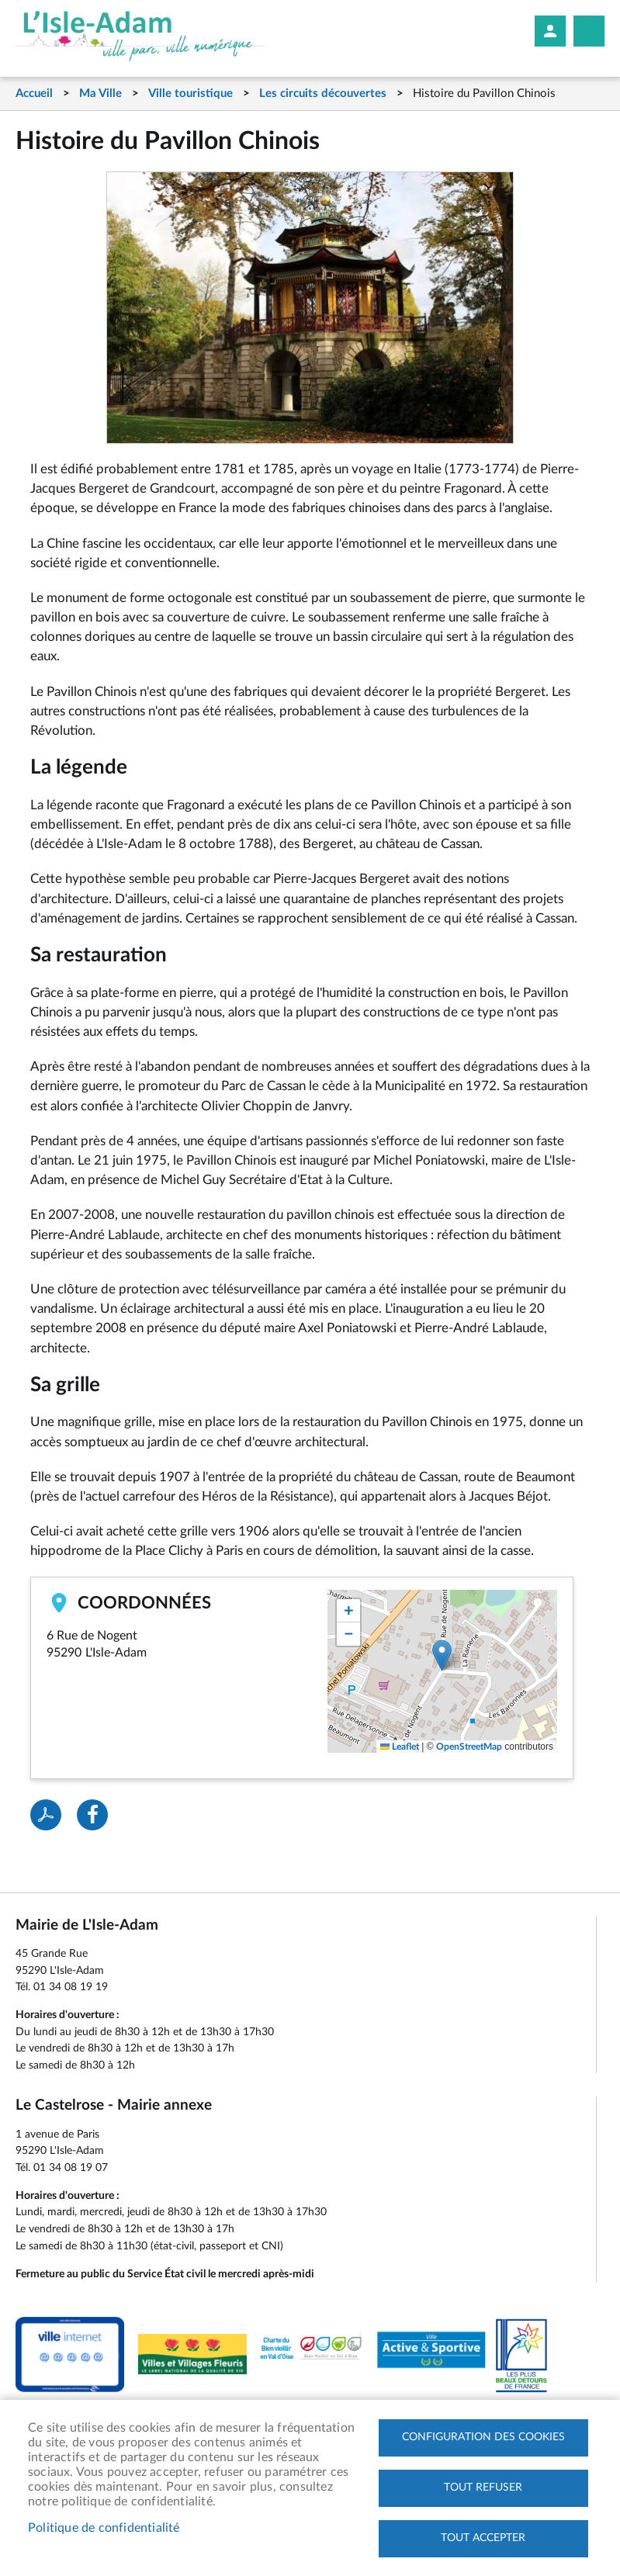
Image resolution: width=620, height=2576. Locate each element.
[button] (442, 1655)
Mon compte (550, 31)
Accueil (34, 93)
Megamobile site (588, 31)
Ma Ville (100, 93)
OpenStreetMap (469, 1746)
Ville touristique (190, 93)
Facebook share (92, 1814)
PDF (45, 1814)
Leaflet (399, 1746)
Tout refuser (483, 2487)
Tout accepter (483, 2538)
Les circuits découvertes (322, 93)
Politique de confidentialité (104, 2528)
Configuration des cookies (483, 2437)
